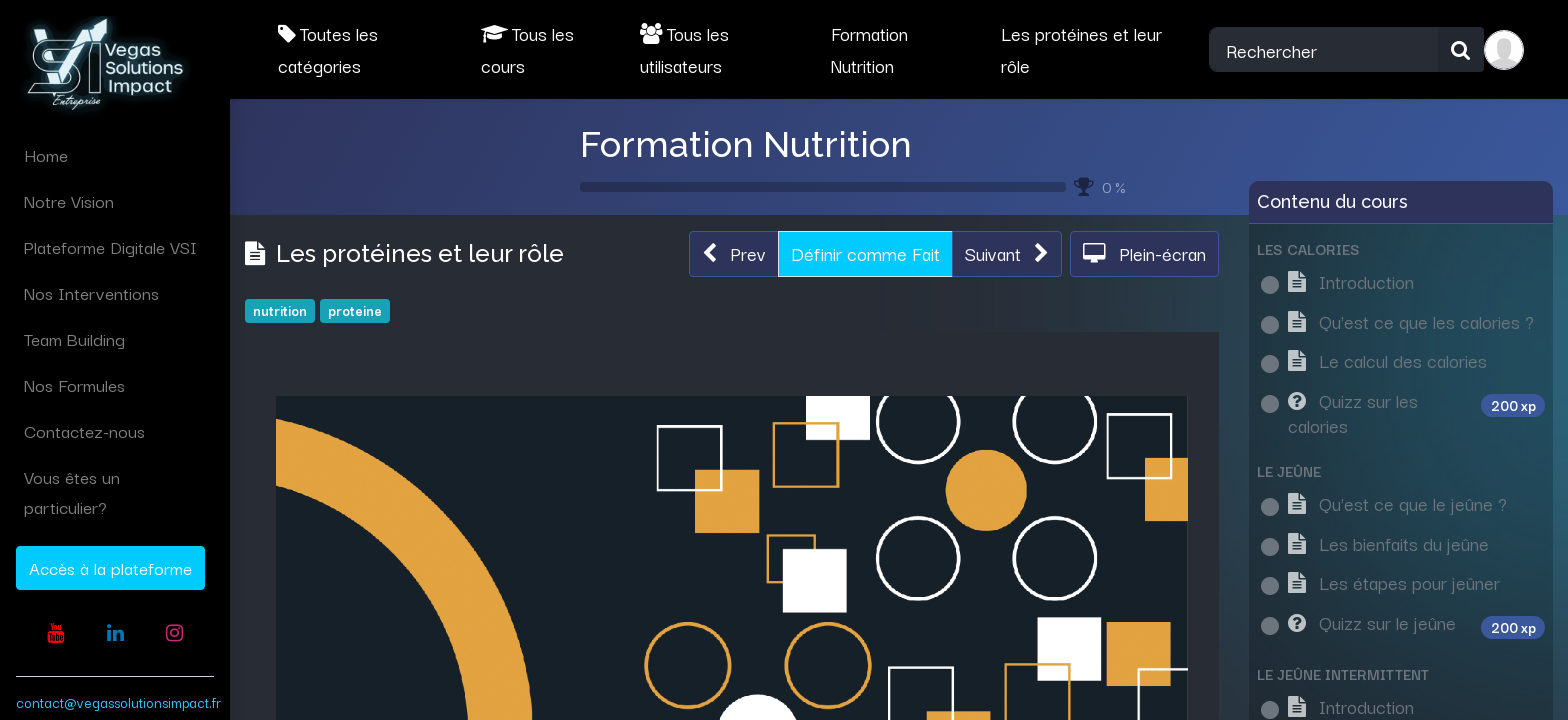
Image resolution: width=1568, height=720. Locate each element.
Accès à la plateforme (110, 567)
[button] (734, 254)
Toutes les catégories (328, 49)
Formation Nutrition (746, 144)
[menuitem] (115, 155)
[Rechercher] (1461, 50)
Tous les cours (527, 49)
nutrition (280, 310)
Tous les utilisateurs (684, 49)
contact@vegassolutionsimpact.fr (118, 702)
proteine (355, 310)
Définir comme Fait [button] (865, 253)
